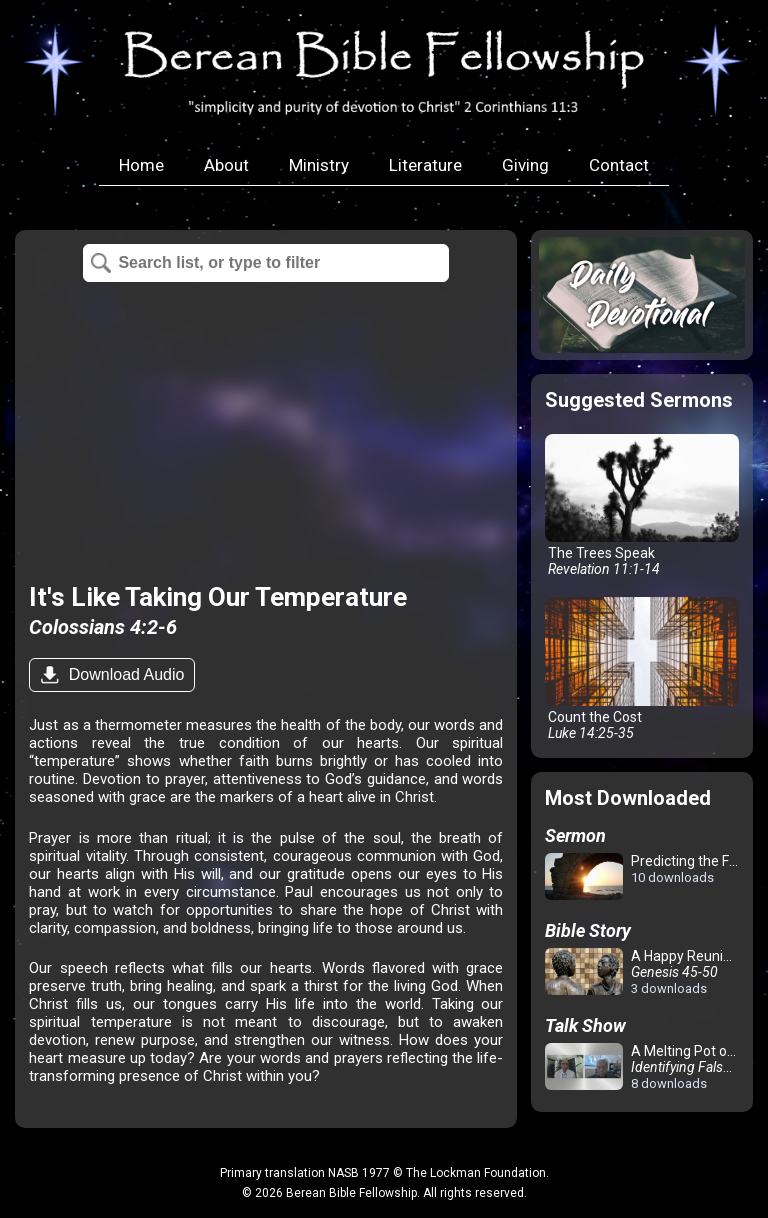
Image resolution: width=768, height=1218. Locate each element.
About (226, 165)
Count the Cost (641, 669)
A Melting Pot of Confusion (645, 1067)
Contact (619, 165)
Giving (525, 165)
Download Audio (124, 674)
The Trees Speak (641, 506)
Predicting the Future (645, 877)
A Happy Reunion (642, 972)
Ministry (319, 165)
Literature (425, 165)
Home (141, 165)
